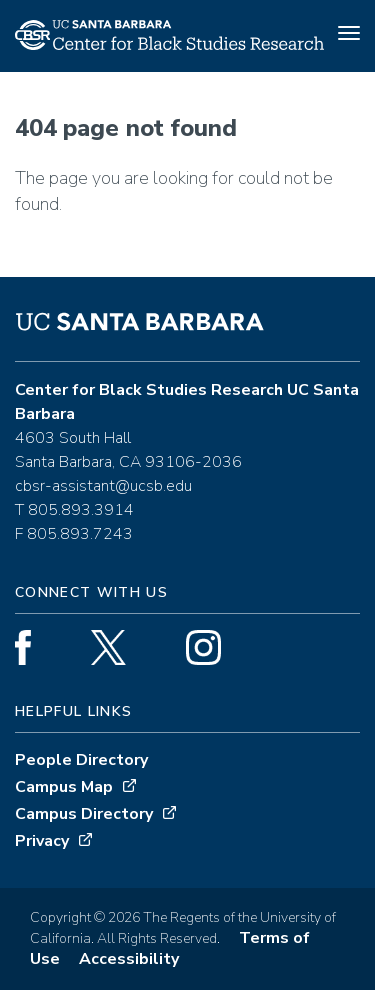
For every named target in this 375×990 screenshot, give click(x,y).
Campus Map (64, 787)
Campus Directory (84, 814)
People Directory (81, 760)
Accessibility (129, 959)
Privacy (42, 841)
